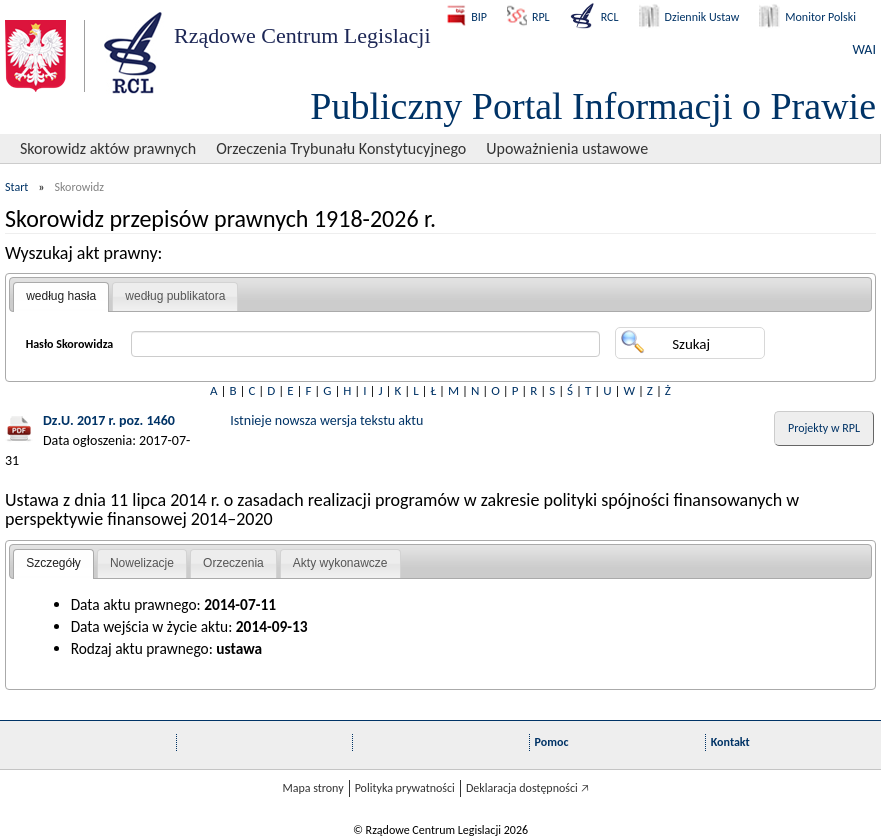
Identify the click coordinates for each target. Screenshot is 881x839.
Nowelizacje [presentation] (142, 563)
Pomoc (552, 742)
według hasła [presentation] (61, 296)
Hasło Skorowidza (70, 344)
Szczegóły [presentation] (53, 563)
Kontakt (730, 742)
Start (16, 187)
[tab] (61, 297)
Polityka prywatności (405, 788)
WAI (864, 49)
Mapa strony (312, 788)
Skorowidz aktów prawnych (108, 148)
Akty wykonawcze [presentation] (340, 563)
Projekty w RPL (824, 428)
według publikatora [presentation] (175, 296)
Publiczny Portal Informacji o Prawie (593, 106)
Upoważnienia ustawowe (567, 148)
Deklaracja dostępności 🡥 (527, 788)
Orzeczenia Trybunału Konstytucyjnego (341, 148)
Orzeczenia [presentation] (233, 563)
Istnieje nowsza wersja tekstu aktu (326, 420)
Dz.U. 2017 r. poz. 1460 (109, 420)
